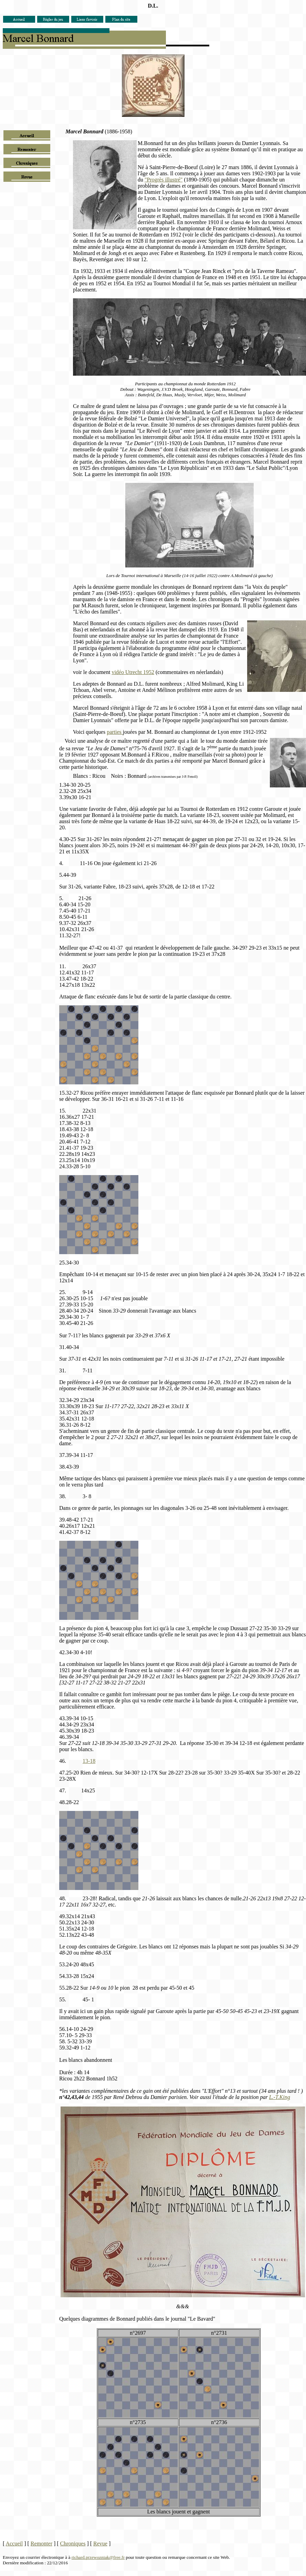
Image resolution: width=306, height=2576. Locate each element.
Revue (100, 2543)
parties (115, 732)
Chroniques (73, 2543)
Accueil (14, 2543)
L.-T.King (279, 2097)
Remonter (41, 2543)
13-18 (89, 1761)
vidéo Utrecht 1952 (133, 672)
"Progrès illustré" (163, 180)
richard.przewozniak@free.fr (98, 2557)
